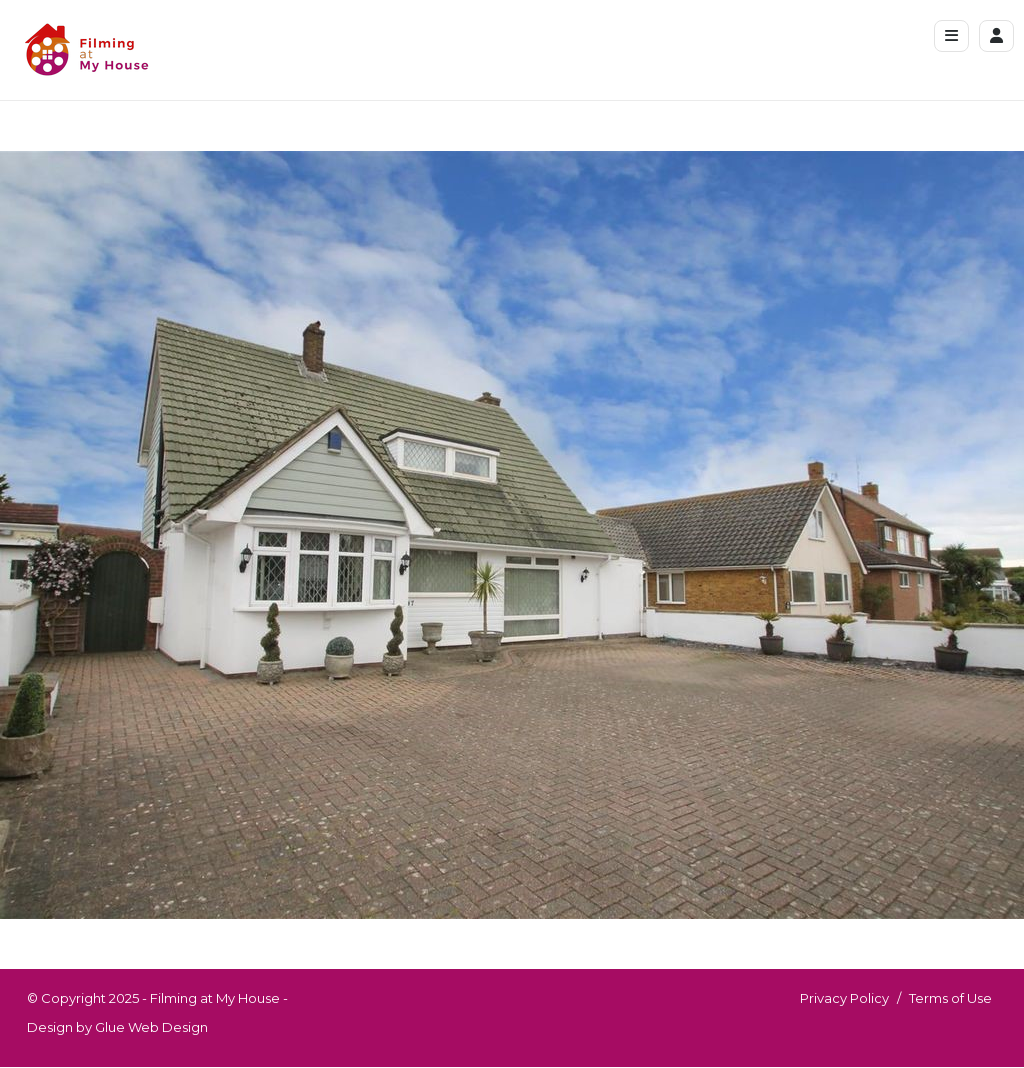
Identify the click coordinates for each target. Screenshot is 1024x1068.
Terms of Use (950, 998)
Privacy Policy (844, 998)
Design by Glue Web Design (117, 1027)
